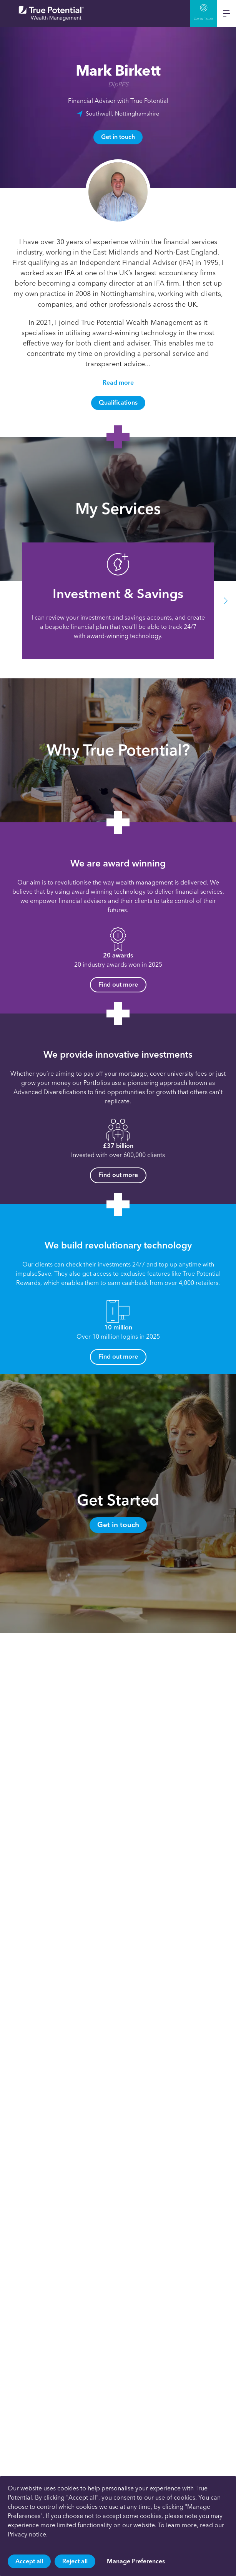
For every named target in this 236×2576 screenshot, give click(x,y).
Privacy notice (27, 2534)
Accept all (29, 2561)
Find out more (118, 984)
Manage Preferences (136, 2561)
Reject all (75, 2561)
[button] (226, 600)
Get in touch (118, 137)
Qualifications (118, 402)
